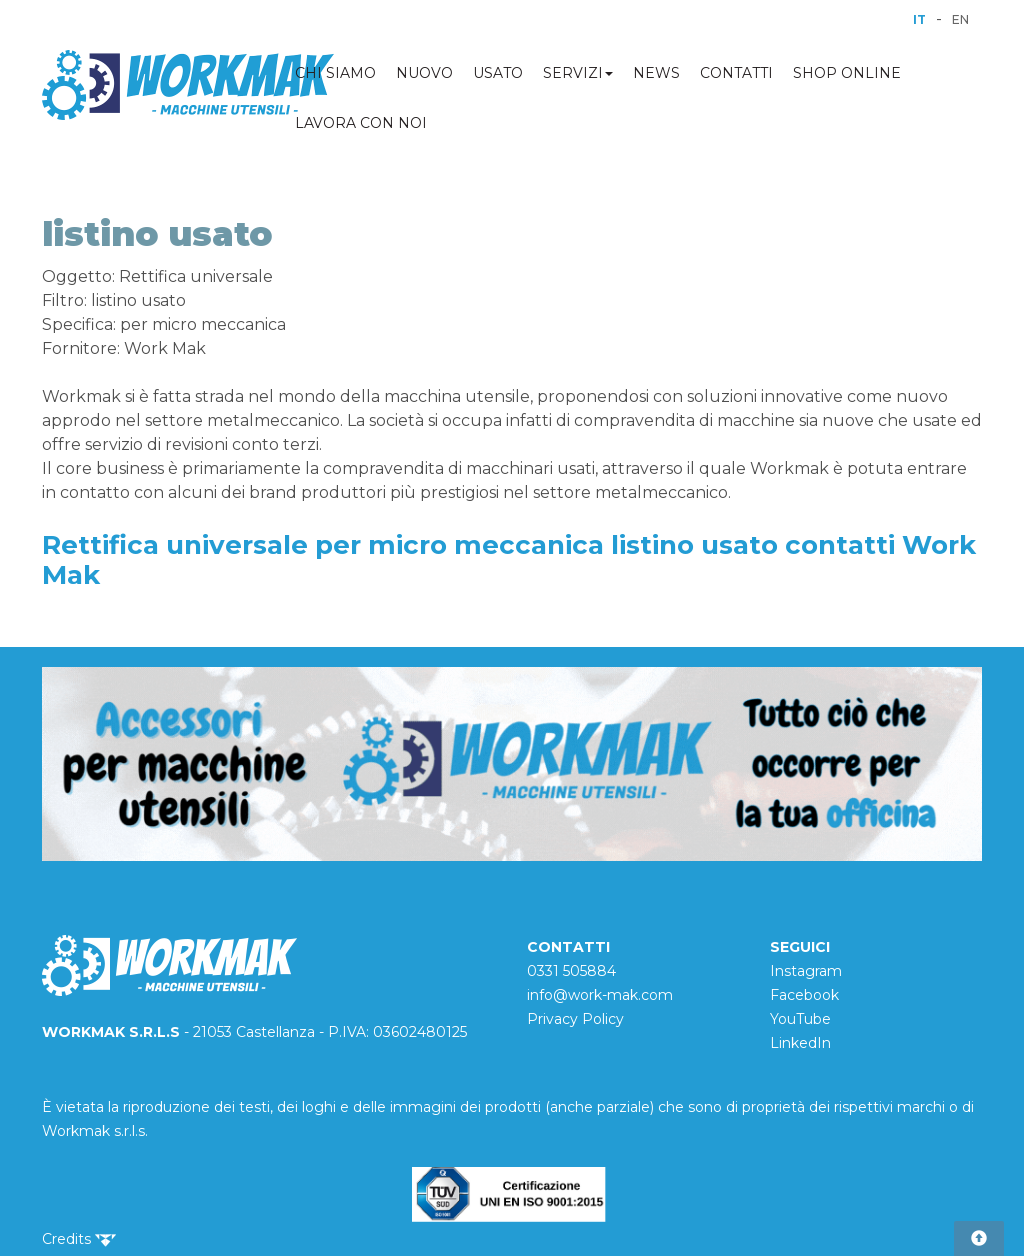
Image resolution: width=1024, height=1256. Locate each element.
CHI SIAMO (335, 73)
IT (919, 19)
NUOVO (424, 73)
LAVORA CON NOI (361, 123)
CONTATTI (736, 73)
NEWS (656, 73)
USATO (498, 73)
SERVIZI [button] (578, 73)
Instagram (806, 971)
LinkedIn (800, 1043)
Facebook (804, 995)
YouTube (800, 1019)
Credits (79, 1239)
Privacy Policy (575, 1019)
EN (960, 19)
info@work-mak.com (600, 995)
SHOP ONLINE (847, 73)
